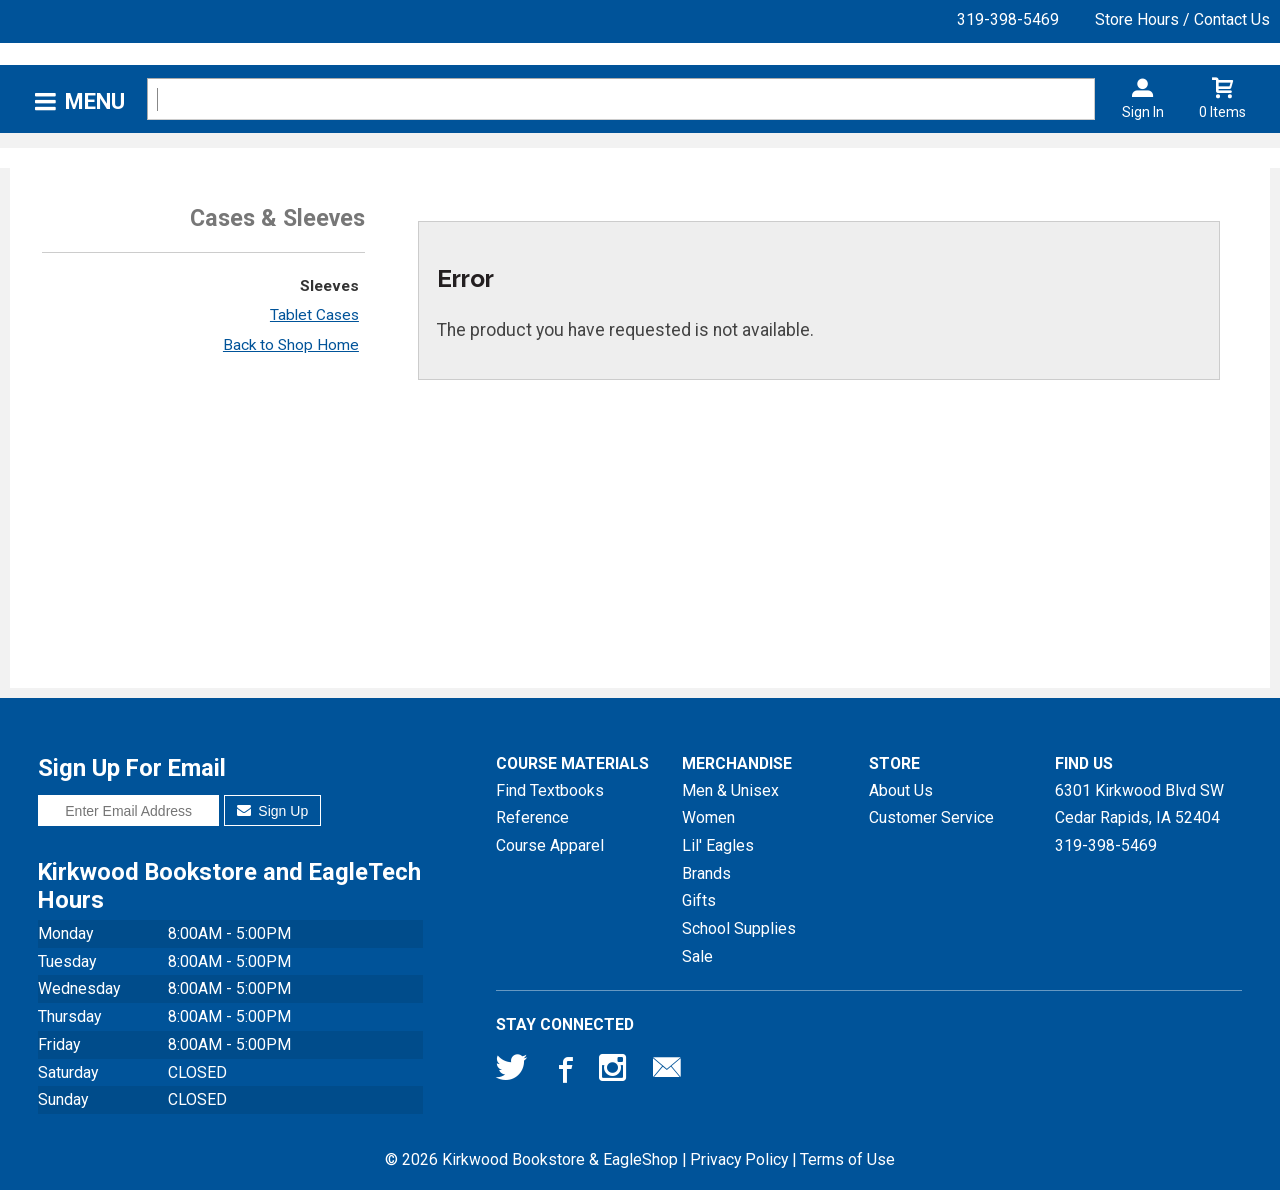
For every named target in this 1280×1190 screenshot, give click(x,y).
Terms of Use (847, 1159)
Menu (95, 101)
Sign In (1143, 112)
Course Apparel (550, 845)
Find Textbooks (550, 790)
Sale (697, 956)
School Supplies (739, 928)
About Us (901, 790)
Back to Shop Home (291, 345)
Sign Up (272, 811)
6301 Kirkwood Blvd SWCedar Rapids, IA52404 (1139, 804)
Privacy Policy (739, 1159)
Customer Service (931, 817)
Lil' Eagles (718, 845)
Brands (706, 873)
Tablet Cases (314, 315)
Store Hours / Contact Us (1182, 19)
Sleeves (329, 286)
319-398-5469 (1008, 19)
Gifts (699, 900)
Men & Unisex (730, 790)
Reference (532, 817)
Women (708, 817)
